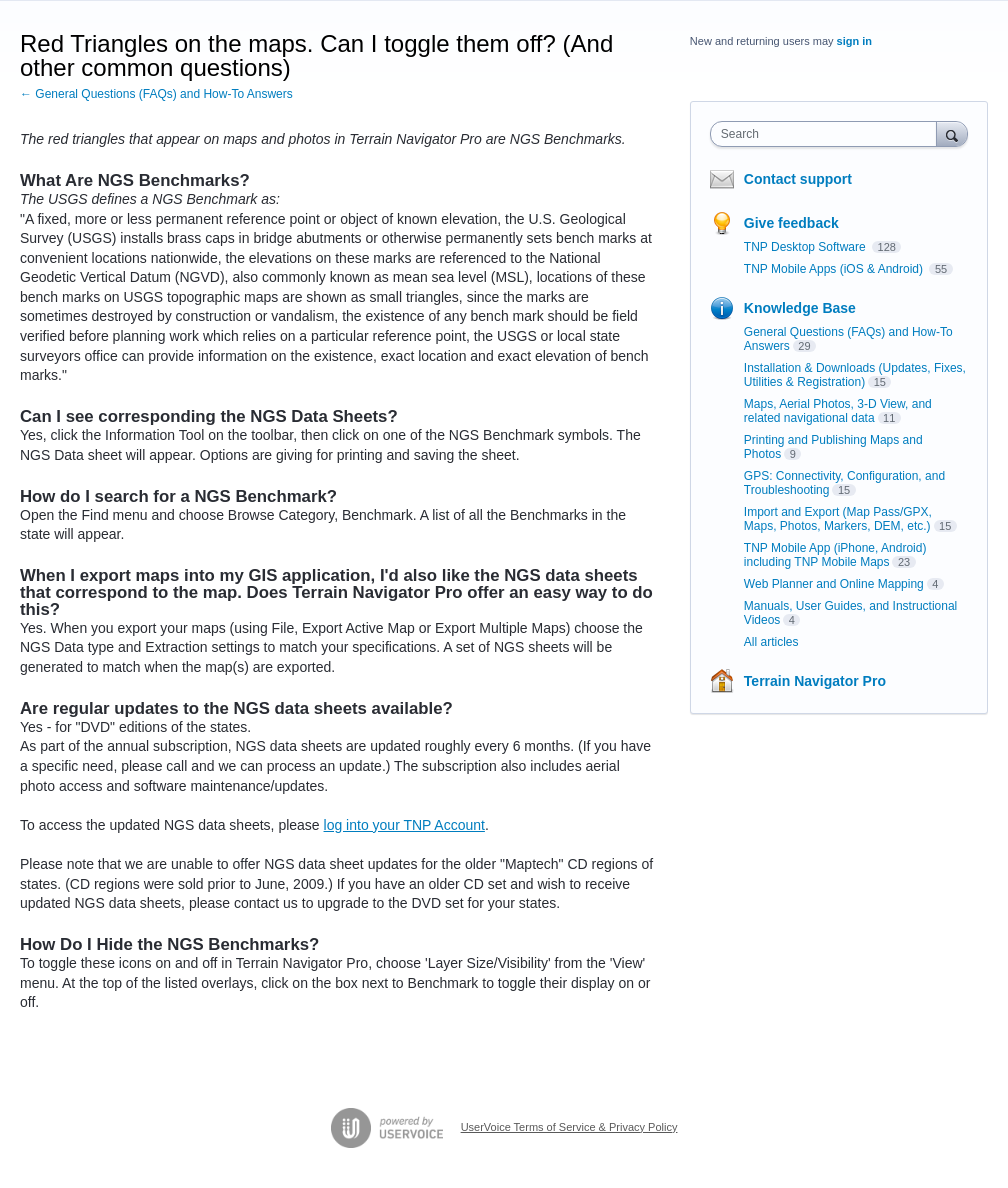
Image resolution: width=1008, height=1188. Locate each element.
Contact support (798, 179)
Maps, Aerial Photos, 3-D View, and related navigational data (838, 411)
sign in (854, 41)
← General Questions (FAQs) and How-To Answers (156, 94)
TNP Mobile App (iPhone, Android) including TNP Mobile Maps (835, 555)
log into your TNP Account (404, 825)
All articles (771, 642)
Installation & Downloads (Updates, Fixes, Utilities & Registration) (855, 375)
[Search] (952, 133)
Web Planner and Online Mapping (834, 584)
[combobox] (828, 134)
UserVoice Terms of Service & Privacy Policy (569, 1127)
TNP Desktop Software (806, 247)
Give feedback (791, 223)
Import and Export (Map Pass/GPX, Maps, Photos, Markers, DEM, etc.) (838, 519)
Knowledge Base (800, 308)
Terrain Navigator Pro (815, 681)
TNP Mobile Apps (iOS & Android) (835, 269)
